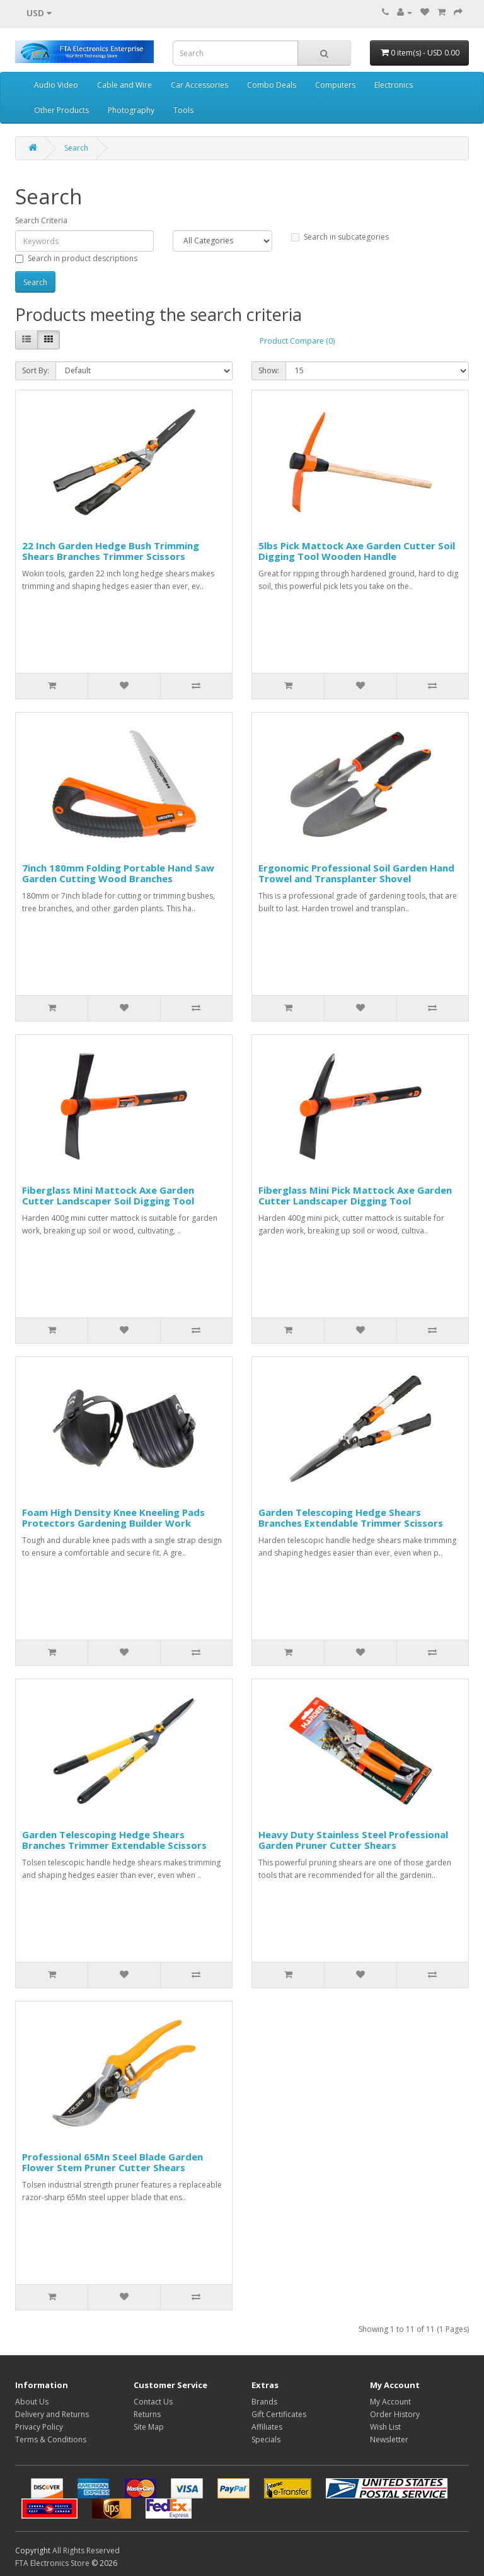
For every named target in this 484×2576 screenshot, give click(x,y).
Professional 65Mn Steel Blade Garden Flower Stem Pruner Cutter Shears (112, 2162)
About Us (32, 2401)
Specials (265, 2439)
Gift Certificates (278, 2414)
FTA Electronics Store (52, 2563)
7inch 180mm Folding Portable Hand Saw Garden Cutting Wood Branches (118, 873)
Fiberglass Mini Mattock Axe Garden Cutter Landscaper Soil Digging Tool (108, 1195)
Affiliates (266, 2427)
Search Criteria (41, 220)
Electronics (393, 84)
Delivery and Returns (52, 2414)
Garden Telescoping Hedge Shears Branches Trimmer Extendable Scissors (114, 1839)
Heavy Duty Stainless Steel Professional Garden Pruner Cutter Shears (353, 1839)
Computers (335, 84)
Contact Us (153, 2401)
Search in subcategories (340, 236)
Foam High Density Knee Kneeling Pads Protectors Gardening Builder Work (113, 1517)
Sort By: (35, 370)
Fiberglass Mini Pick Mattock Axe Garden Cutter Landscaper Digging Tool (355, 1195)
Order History (395, 2414)
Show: (268, 370)
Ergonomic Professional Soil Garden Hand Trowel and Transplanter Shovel (356, 873)
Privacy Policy (39, 2427)
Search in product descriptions (76, 258)
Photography (131, 110)
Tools (183, 110)
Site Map (149, 2427)
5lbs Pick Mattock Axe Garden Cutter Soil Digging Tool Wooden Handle (356, 550)
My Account (390, 2401)
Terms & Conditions (50, 2439)
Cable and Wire (124, 84)
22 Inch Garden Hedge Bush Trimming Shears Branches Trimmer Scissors (110, 550)
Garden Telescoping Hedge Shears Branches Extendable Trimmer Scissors (350, 1517)
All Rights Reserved (86, 2550)
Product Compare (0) (297, 340)
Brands (264, 2401)
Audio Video (56, 84)
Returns (147, 2414)
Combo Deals (271, 84)
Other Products (61, 110)
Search (76, 148)
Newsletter (389, 2439)
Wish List (385, 2427)
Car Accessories (199, 84)
